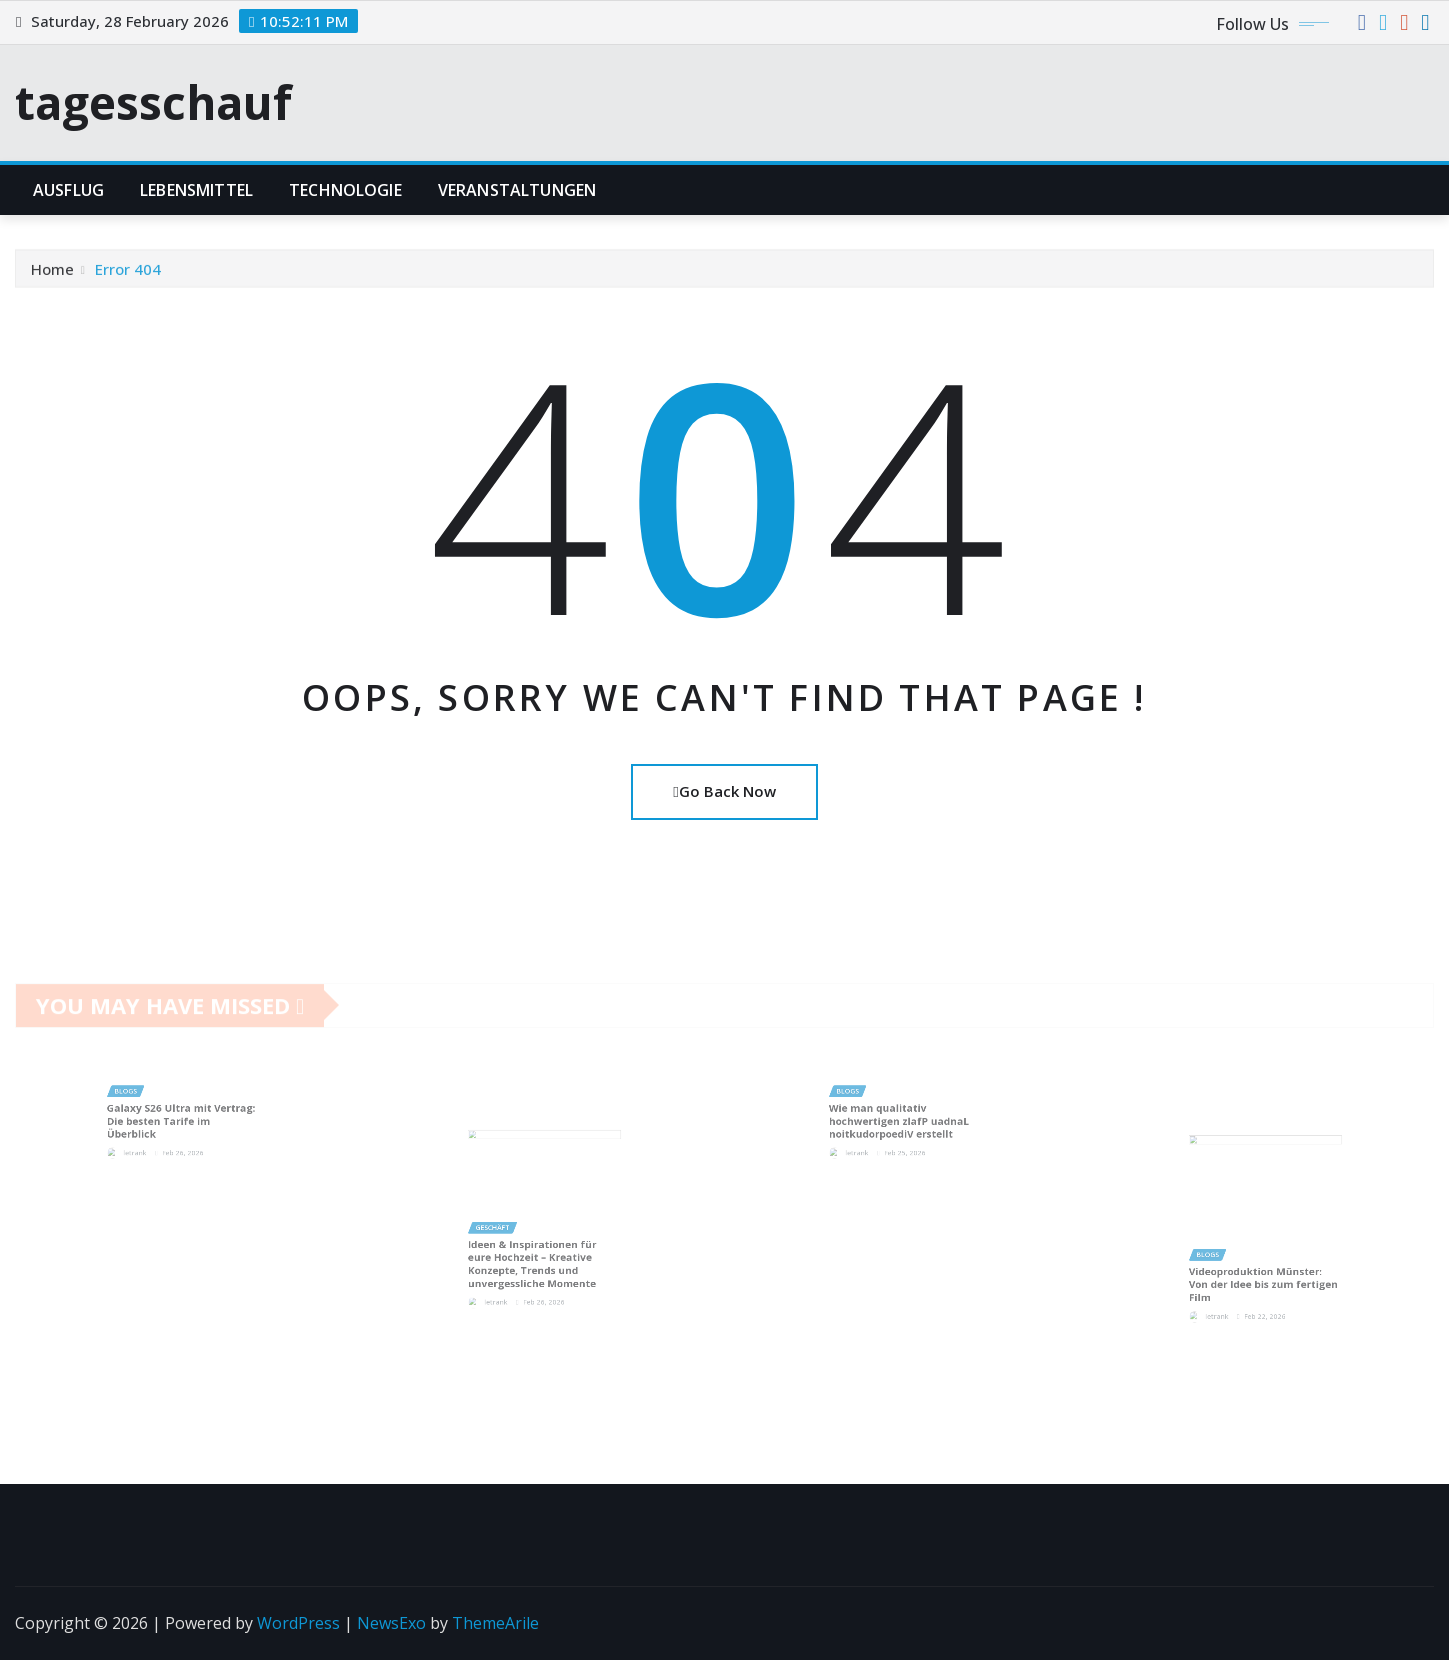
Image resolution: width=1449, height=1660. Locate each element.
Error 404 (128, 275)
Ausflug (68, 190)
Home (52, 275)
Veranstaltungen (517, 190)
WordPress (298, 1623)
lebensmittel (196, 190)
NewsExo (391, 1623)
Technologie (345, 190)
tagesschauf (153, 102)
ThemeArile (495, 1623)
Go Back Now (724, 791)
